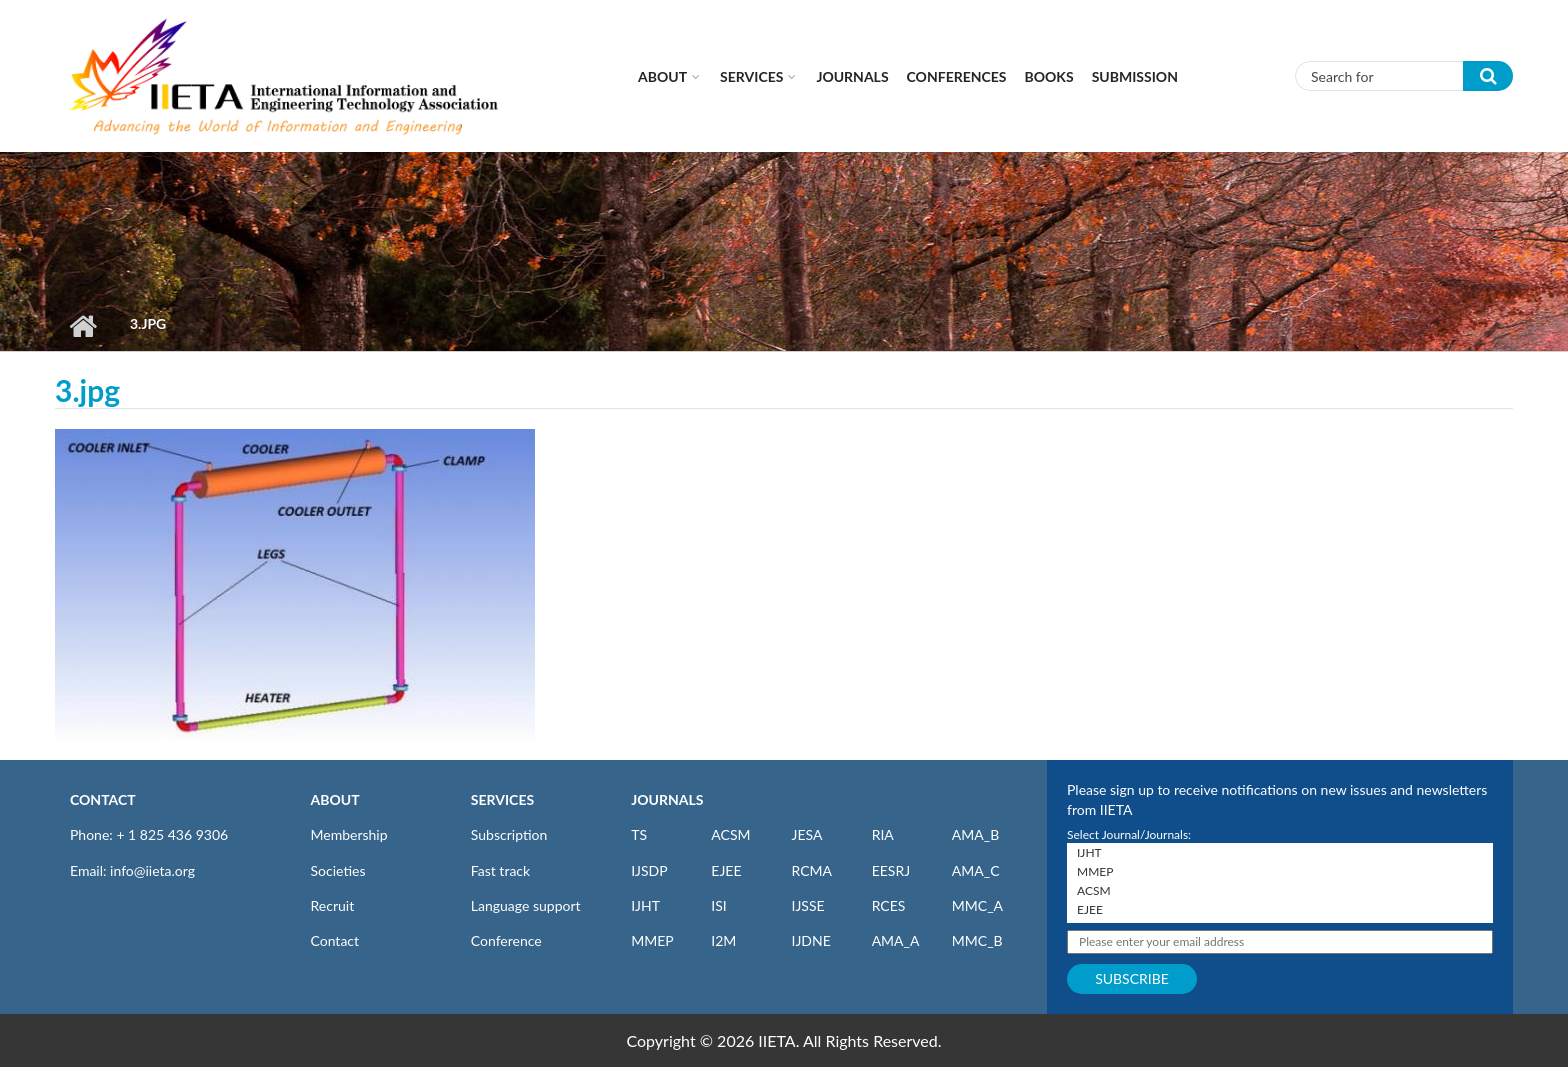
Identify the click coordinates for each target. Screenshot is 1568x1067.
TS (639, 834)
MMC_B (977, 940)
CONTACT (103, 799)
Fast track (500, 870)
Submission (1135, 76)
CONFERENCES (957, 76)
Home (82, 326)
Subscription (509, 834)
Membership (349, 834)
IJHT (645, 905)
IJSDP (649, 870)
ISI (718, 905)
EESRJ (891, 870)
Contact (335, 940)
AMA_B (975, 834)
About (662, 76)
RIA (883, 834)
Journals (852, 76)
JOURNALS (667, 799)
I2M (723, 940)
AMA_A (896, 940)
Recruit (333, 905)
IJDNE (810, 940)
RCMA (811, 870)
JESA (806, 834)
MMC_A (977, 905)
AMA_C (976, 870)
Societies (338, 870)
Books (1049, 76)
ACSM (730, 834)
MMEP (652, 940)
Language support (526, 905)
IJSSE (807, 905)
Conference (506, 940)
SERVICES (502, 799)
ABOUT (335, 799)
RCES (889, 905)
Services (751, 76)
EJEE (726, 870)
